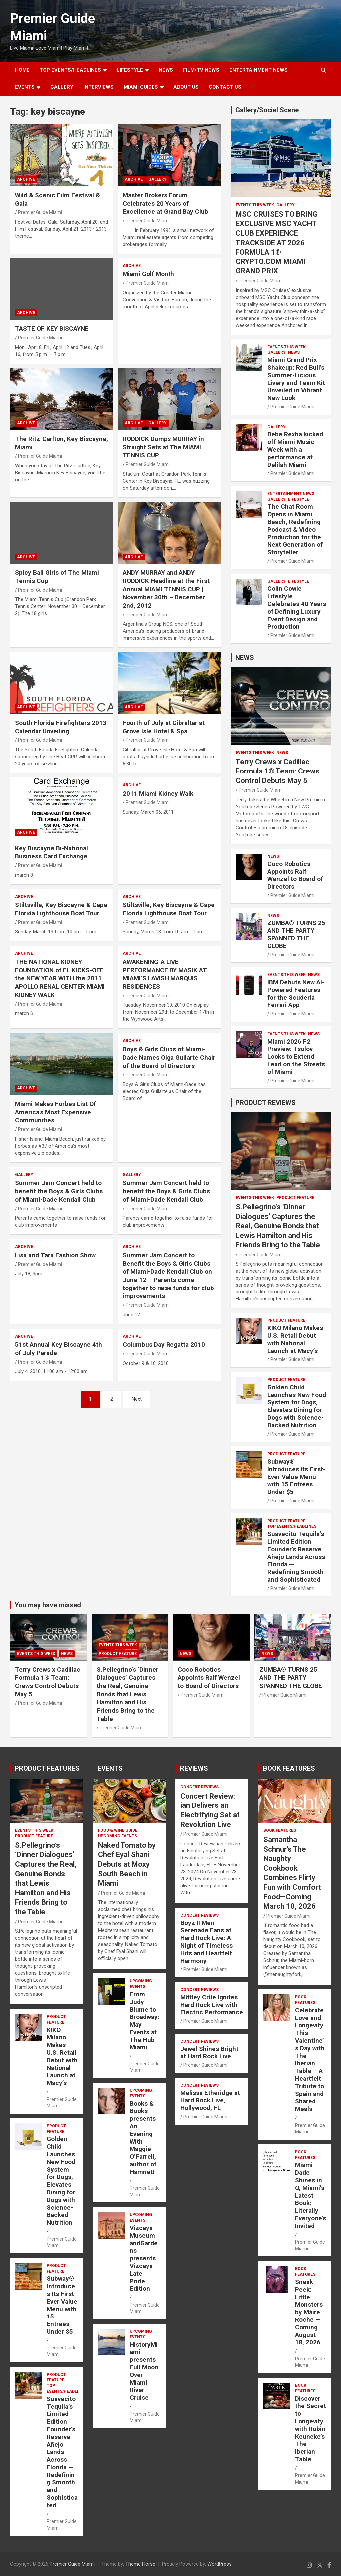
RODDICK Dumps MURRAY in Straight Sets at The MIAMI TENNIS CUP (163, 447)
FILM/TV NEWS (201, 70)
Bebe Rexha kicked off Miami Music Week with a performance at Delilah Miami (295, 449)
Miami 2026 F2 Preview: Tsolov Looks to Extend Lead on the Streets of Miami (296, 1057)
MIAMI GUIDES (141, 87)
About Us (186, 87)
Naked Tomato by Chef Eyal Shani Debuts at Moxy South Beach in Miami (127, 1864)
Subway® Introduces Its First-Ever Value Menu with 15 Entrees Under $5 (296, 1477)
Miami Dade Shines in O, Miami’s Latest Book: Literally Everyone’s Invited (310, 2195)
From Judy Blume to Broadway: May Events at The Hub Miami (144, 2020)
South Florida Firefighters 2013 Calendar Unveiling (60, 727)
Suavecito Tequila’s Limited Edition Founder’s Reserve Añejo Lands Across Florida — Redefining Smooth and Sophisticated (296, 1556)
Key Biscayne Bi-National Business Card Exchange (51, 852)
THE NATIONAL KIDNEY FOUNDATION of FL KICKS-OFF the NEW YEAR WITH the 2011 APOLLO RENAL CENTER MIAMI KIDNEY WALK (60, 978)
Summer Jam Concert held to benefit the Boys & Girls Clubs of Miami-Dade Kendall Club (59, 1191)
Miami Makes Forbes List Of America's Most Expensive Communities (55, 1112)
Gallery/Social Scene (267, 110)
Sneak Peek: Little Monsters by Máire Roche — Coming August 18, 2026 (309, 2312)
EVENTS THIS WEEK (255, 205)
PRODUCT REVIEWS (265, 1103)
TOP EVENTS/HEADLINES (70, 70)
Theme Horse (140, 2564)
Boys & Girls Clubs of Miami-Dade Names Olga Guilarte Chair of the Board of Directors (169, 1057)
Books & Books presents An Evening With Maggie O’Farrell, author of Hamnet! (143, 2138)
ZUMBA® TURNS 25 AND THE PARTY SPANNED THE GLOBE (296, 934)
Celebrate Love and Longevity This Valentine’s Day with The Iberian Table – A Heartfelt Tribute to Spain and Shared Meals (309, 2059)
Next (137, 1399)
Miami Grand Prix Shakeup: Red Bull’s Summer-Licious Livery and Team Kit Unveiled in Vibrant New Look (296, 379)
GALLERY (61, 87)
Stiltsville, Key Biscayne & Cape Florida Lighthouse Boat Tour (61, 909)
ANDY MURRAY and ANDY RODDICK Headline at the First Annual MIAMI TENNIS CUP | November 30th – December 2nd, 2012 (166, 589)
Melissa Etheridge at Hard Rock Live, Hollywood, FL (210, 2100)
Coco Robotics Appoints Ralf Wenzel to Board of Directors (295, 875)
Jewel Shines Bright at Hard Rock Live (209, 2052)
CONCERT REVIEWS (199, 1787)
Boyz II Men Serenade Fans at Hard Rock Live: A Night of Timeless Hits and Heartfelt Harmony (206, 1942)
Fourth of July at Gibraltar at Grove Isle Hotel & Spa (164, 727)
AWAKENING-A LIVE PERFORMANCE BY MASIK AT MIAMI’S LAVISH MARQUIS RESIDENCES (165, 974)
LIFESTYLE (130, 70)
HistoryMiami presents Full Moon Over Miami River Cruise (144, 2371)
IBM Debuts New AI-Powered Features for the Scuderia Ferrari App (295, 993)
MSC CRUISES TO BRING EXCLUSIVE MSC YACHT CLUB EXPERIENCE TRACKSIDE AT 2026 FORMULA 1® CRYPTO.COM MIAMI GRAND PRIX (277, 242)
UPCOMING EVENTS (117, 1836)
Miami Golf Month (148, 274)
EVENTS (25, 87)
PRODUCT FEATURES (47, 1768)
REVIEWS (194, 1768)
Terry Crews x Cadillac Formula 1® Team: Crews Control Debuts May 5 (277, 771)
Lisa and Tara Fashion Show (55, 1255)
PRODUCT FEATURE (295, 1197)
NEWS (166, 70)
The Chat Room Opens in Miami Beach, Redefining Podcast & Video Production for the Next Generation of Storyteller (295, 529)
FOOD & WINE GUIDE (117, 1830)
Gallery (157, 179)
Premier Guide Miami (40, 212)
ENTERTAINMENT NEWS (258, 70)
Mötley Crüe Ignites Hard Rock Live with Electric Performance (211, 2004)
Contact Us (225, 87)
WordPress (219, 2564)
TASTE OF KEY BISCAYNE (52, 328)
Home (22, 70)
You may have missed (48, 1605)
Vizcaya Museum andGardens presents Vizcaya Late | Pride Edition (144, 2258)
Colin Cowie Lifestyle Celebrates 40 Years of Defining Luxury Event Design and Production (296, 607)
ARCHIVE (26, 179)
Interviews (98, 87)
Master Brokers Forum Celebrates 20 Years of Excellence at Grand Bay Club (165, 203)
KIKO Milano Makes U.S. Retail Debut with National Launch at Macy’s (295, 1339)
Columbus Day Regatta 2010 (164, 1344)
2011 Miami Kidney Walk (158, 793)
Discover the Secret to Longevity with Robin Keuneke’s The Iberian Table (310, 2429)
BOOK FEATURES (289, 1768)
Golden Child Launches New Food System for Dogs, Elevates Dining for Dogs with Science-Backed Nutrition (296, 1406)
